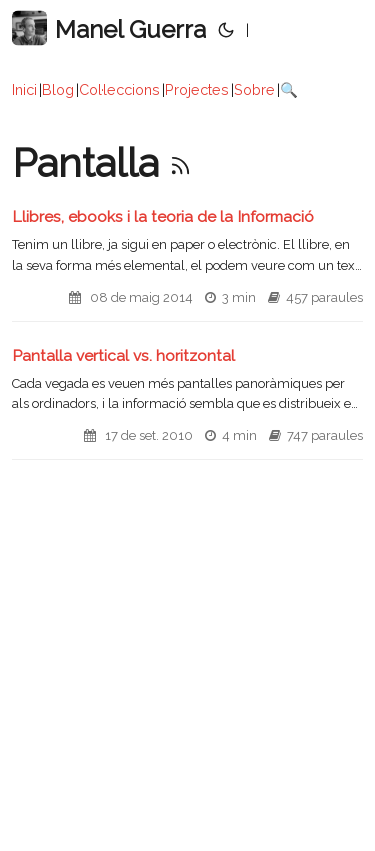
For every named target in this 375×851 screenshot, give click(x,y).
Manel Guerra (109, 28)
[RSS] (180, 162)
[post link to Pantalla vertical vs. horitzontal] (187, 403)
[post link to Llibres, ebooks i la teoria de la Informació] (187, 264)
